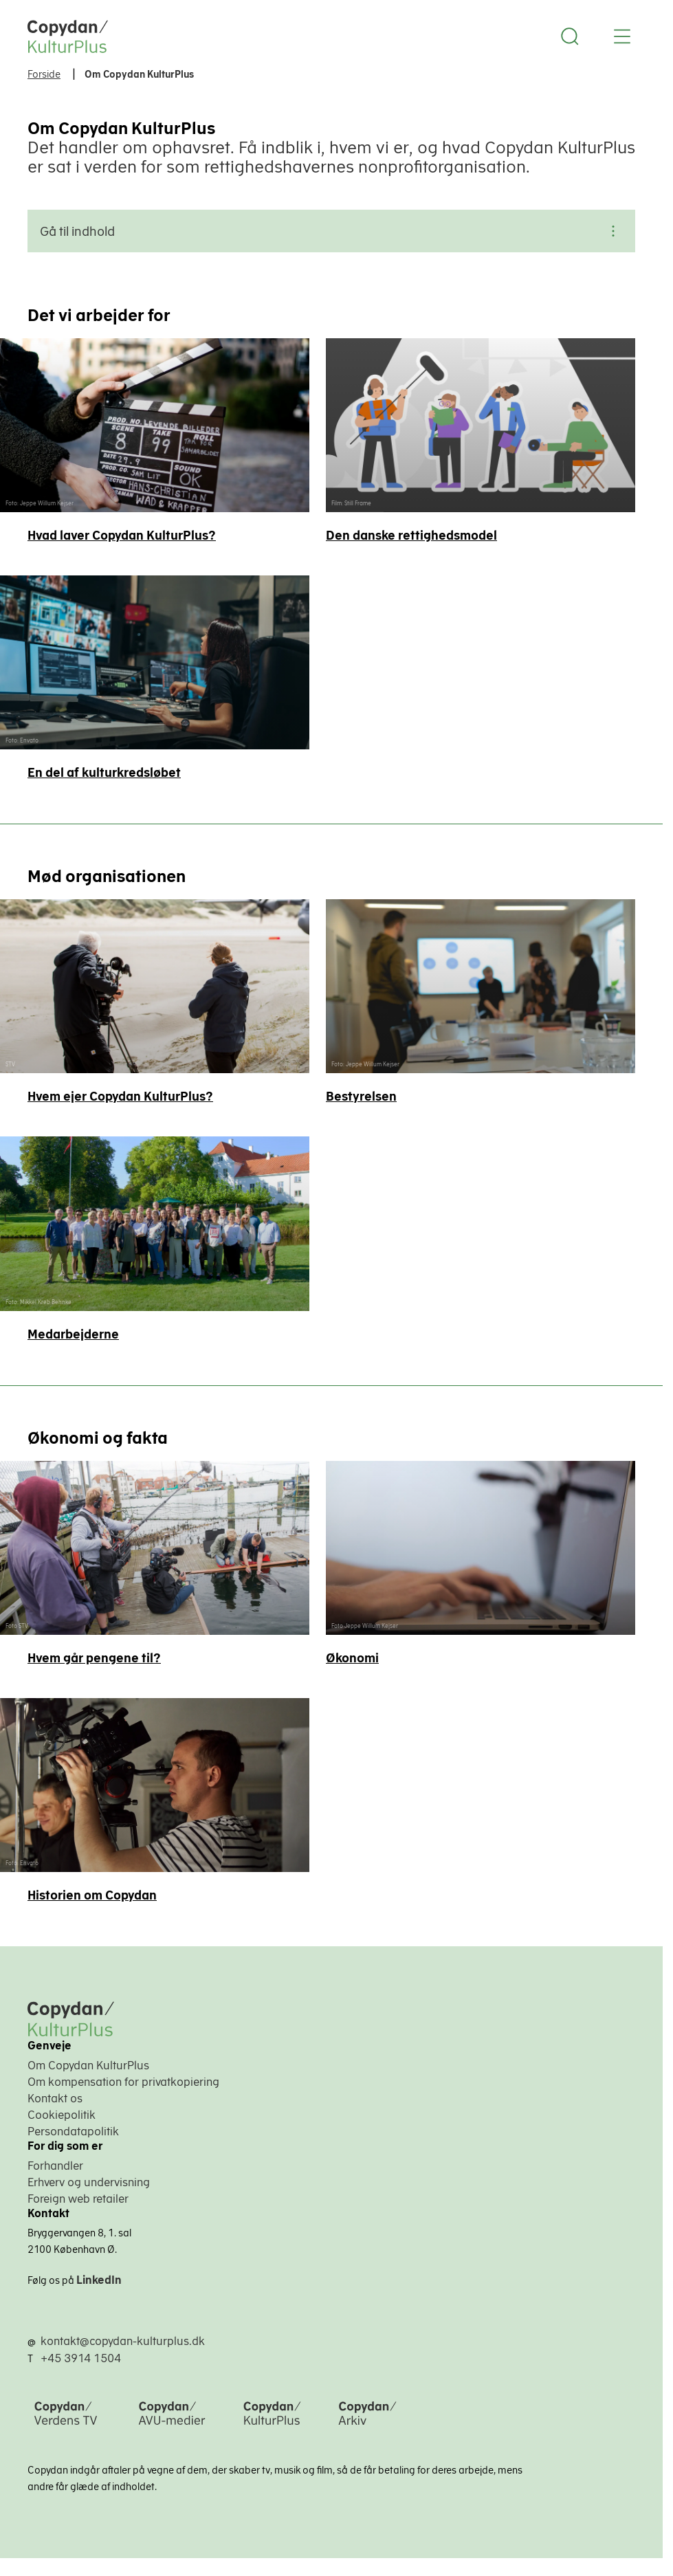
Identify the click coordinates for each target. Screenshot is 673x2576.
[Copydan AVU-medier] (172, 2426)
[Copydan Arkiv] (367, 2426)
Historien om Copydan (92, 1895)
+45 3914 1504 (81, 2358)
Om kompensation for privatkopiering (123, 2082)
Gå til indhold (331, 231)
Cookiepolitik (61, 2115)
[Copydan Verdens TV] (65, 2426)
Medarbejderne (73, 1334)
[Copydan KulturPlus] (272, 2426)
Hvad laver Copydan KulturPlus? (121, 535)
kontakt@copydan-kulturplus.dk (123, 2341)
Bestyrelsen (361, 1096)
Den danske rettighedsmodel (411, 535)
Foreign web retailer (78, 2198)
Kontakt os (54, 2098)
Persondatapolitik (73, 2131)
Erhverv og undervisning (88, 2182)
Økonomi (352, 1658)
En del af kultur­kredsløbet (104, 772)
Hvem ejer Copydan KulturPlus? (120, 1096)
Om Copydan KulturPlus (88, 2065)
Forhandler (55, 2165)
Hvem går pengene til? (94, 1658)
